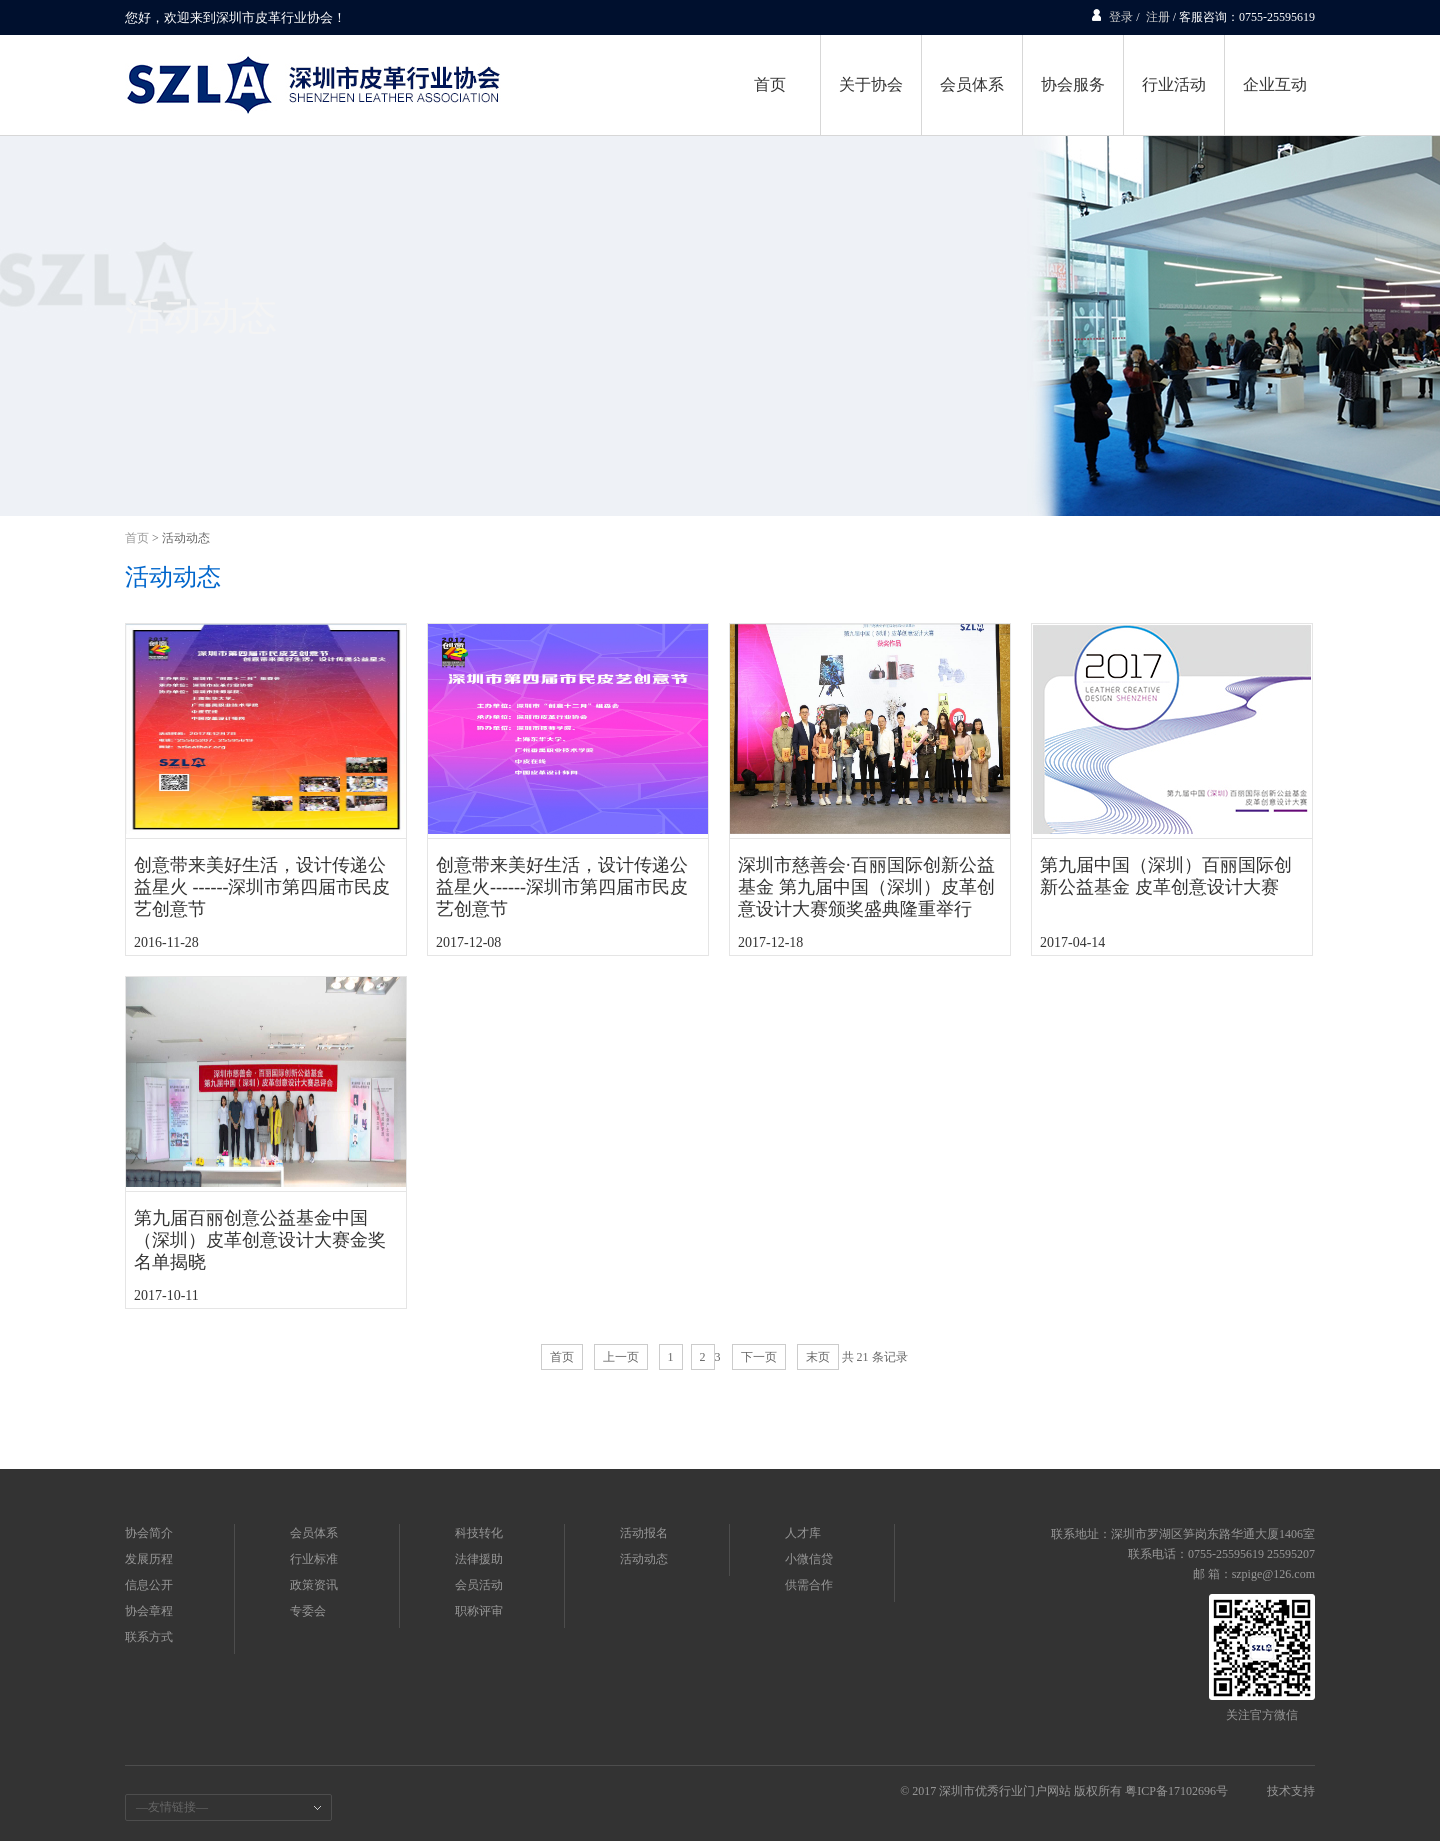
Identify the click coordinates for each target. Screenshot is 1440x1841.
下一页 (759, 1357)
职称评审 (479, 1611)
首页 (770, 84)
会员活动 (479, 1585)
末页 (818, 1357)
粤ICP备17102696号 (1176, 1791)
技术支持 (1291, 1791)
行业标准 (314, 1559)
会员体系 (972, 84)
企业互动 (1275, 84)
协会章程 (149, 1611)
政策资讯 (314, 1585)
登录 (1121, 17)
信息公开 (149, 1585)
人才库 (803, 1533)
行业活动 (1174, 84)
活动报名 (644, 1533)
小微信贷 (809, 1559)
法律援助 (479, 1559)
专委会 (308, 1611)
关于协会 (871, 84)
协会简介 (149, 1533)
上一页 (621, 1357)
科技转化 (479, 1533)
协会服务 (1073, 84)
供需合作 (809, 1585)
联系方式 (149, 1637)
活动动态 (186, 538)
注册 (1158, 17)
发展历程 (149, 1559)
